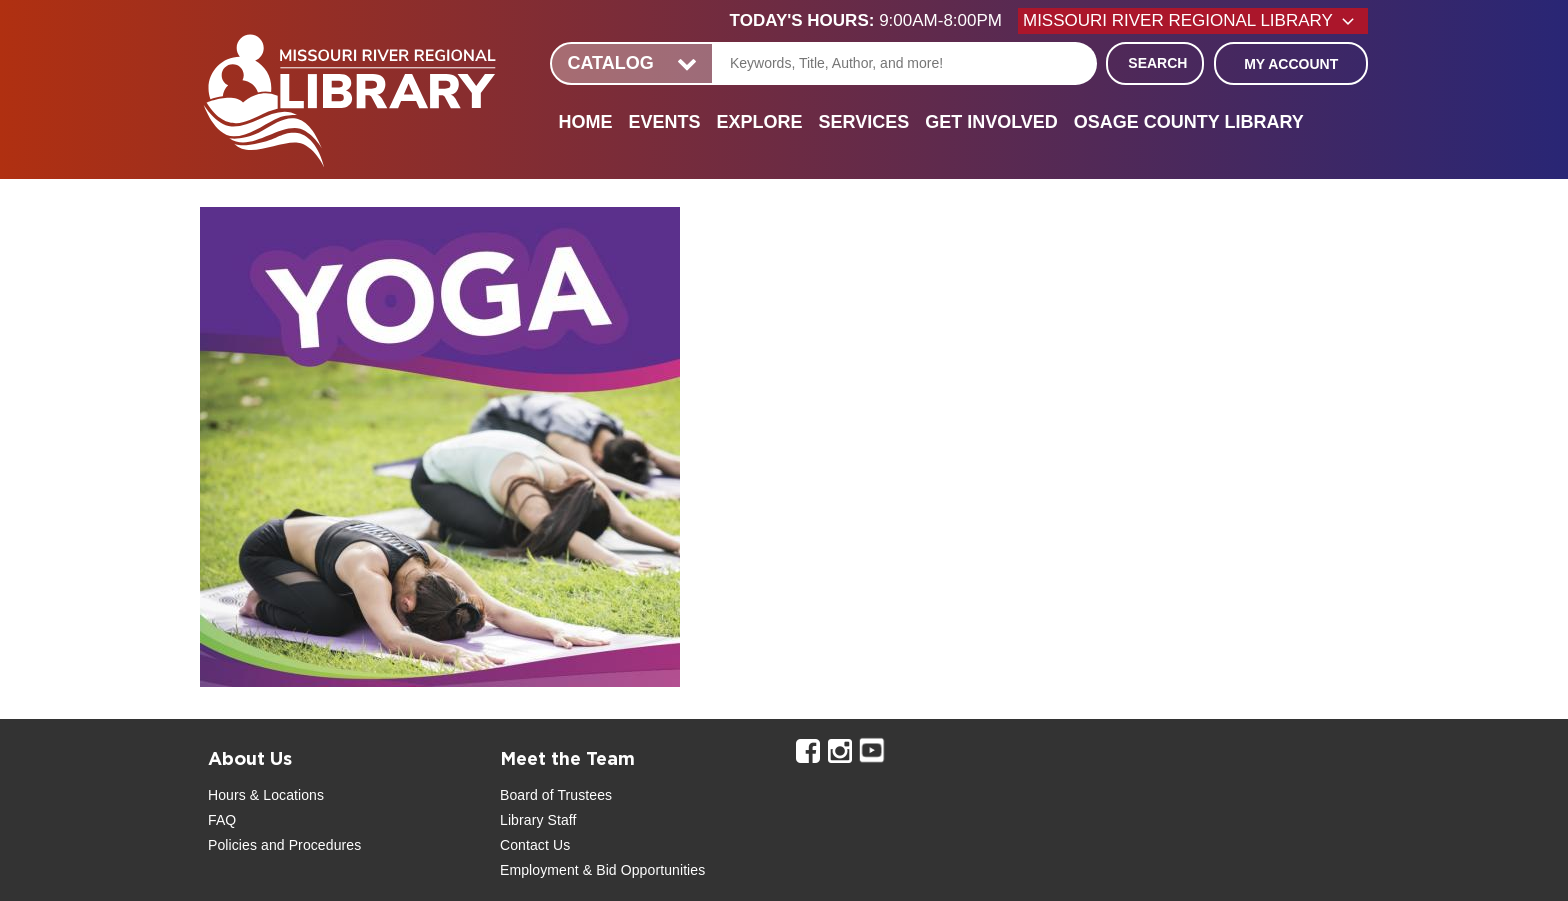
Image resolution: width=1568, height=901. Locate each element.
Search (1157, 63)
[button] (874, 21)
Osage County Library (1189, 122)
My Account (1291, 64)
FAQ (222, 820)
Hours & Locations (266, 795)
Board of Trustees (556, 795)
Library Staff (538, 820)
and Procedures (309, 845)
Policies (232, 845)
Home (585, 122)
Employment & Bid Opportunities (602, 870)
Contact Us (535, 845)
